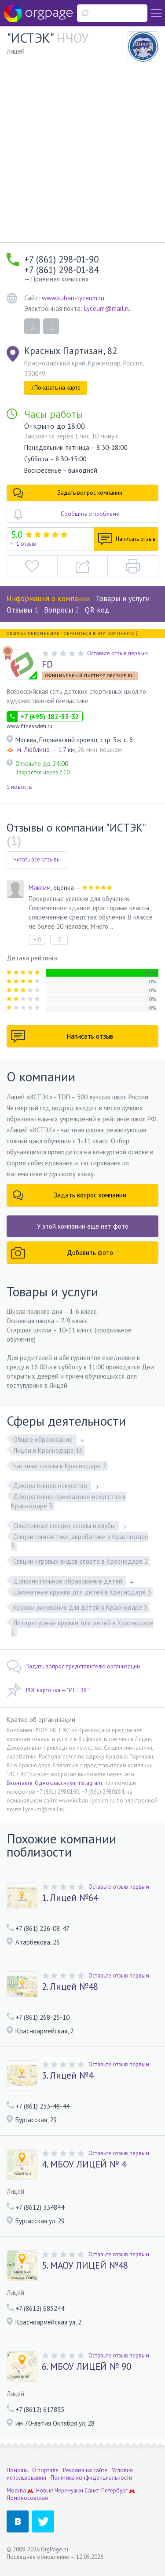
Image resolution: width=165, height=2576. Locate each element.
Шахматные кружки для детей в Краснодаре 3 (82, 1592)
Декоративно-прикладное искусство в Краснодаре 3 (68, 1501)
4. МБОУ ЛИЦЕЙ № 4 (84, 2164)
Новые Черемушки (59, 2490)
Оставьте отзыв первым (117, 653)
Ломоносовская (27, 2498)
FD (47, 664)
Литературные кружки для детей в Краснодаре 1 (82, 1627)
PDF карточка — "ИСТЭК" (48, 1690)
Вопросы (61, 610)
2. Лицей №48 (70, 1987)
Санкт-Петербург (106, 2490)
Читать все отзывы (37, 859)
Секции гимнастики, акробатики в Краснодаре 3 (79, 1541)
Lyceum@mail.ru (107, 308)
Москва (16, 2490)
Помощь (17, 2470)
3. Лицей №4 (67, 2075)
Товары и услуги (122, 598)
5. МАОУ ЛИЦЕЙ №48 (85, 2265)
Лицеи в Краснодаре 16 (48, 1450)
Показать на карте (56, 387)
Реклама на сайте (85, 2470)
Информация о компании (48, 598)
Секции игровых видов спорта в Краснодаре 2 (80, 1561)
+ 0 (37, 939)
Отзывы (22, 610)
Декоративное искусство (51, 1485)
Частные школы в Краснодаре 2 (59, 1466)
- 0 (58, 939)
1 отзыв (26, 543)
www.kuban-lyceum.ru (73, 298)
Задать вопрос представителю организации (73, 1666)
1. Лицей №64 (70, 1898)
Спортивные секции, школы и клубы (65, 1526)
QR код (97, 610)
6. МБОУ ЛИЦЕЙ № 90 (86, 2367)
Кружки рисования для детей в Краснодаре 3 (80, 1607)
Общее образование (43, 1439)
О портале (45, 2470)
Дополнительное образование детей (68, 1581)
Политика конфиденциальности (91, 2477)
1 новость (19, 787)
